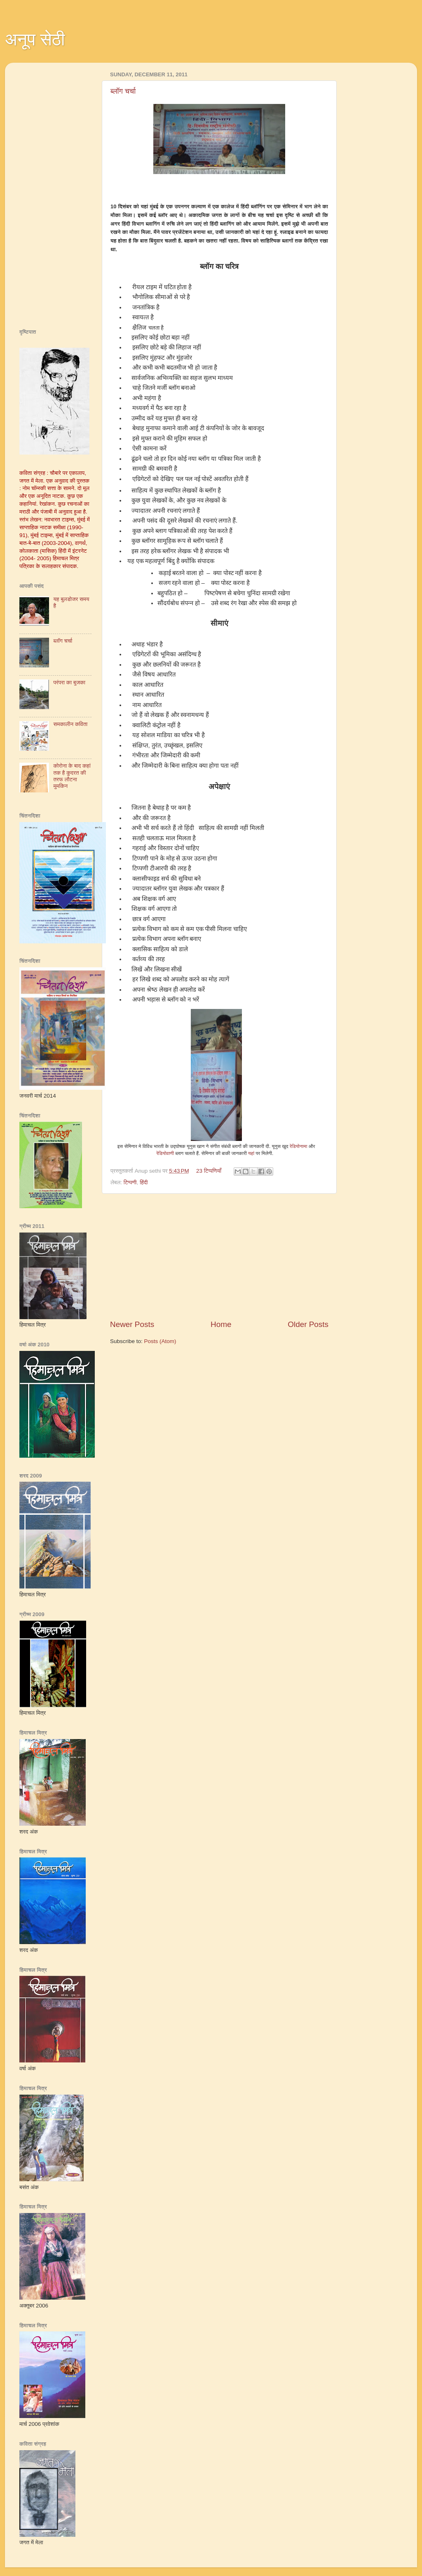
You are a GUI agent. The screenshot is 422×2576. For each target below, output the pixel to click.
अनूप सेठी (35, 39)
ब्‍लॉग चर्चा (123, 91)
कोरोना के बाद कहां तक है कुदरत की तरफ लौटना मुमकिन (71, 776)
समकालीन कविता (70, 724)
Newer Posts (132, 1324)
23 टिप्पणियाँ (208, 1171)
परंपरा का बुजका (69, 682)
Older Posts (308, 1324)
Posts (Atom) (160, 1341)
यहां (251, 1153)
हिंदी (144, 1182)
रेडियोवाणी (165, 1153)
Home (221, 1324)
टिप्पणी (130, 1182)
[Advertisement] (219, 1256)
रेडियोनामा (299, 1146)
